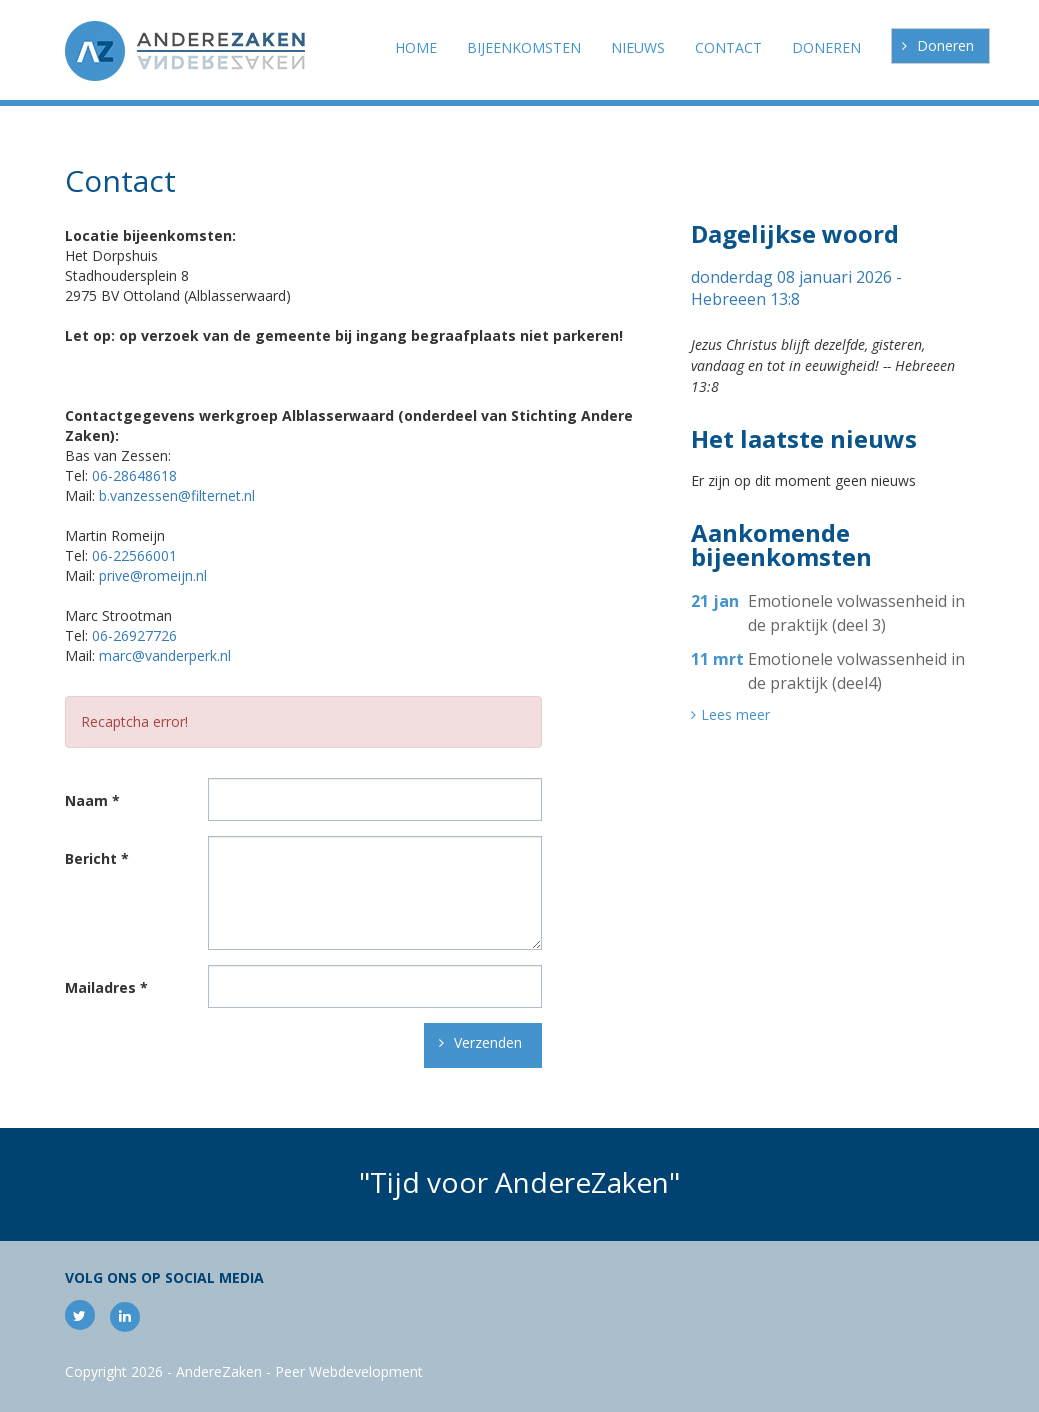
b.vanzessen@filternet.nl (177, 495)
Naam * (92, 801)
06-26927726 (134, 635)
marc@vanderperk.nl (165, 655)
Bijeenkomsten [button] (524, 47)
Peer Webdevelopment (349, 1371)
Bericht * (97, 859)
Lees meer (735, 715)
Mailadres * (106, 988)
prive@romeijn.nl (153, 575)
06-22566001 (134, 555)
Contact (728, 47)
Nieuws (638, 47)
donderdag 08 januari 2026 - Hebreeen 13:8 (796, 288)
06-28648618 (134, 475)
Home (416, 47)
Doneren (945, 45)
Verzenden (488, 1042)
